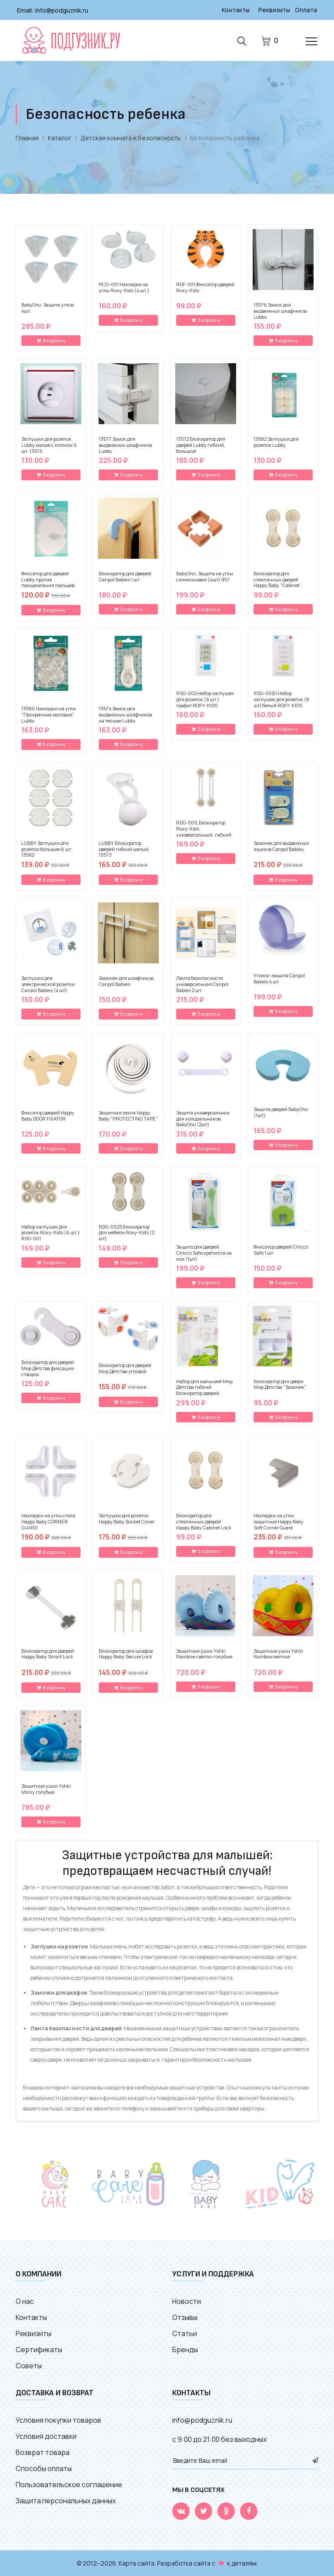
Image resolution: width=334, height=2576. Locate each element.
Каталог (59, 137)
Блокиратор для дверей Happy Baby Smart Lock (47, 1654)
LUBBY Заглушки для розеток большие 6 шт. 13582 (47, 849)
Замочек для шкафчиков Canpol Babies (126, 981)
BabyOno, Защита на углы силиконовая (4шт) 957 (204, 576)
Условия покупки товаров (58, 2419)
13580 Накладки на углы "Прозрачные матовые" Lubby (48, 714)
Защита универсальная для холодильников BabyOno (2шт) (203, 1118)
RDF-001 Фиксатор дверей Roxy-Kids (205, 287)
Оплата (305, 10)
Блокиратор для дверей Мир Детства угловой (125, 1368)
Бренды (185, 2349)
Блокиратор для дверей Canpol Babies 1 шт (125, 576)
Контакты (234, 10)
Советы (29, 2365)
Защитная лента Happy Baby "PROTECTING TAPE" (128, 1115)
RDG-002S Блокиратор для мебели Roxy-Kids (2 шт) (126, 1232)
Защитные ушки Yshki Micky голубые (46, 1789)
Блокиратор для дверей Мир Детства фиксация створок (47, 1368)
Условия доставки (46, 2436)
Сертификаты (39, 2349)
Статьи (184, 2333)
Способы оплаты (44, 2468)
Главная (27, 137)
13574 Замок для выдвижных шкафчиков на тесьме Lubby (125, 714)
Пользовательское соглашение (69, 2484)
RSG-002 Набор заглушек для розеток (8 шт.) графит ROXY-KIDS (205, 699)
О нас (25, 2301)
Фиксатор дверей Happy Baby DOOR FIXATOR (47, 1115)
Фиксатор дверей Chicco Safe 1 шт (281, 1249)
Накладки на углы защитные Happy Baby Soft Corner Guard (279, 1521)
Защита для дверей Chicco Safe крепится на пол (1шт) (204, 1252)
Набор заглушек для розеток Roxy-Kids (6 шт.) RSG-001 (50, 1232)
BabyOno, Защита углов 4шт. (47, 307)
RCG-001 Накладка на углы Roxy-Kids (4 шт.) (124, 287)
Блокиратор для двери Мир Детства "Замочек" (280, 1384)
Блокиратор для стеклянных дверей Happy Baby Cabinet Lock (203, 1521)
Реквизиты (273, 10)
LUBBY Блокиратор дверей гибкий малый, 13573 (124, 849)
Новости (186, 2301)
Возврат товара (43, 2452)
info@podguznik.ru (61, 10)
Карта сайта (136, 2563)
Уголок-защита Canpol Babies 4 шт (279, 978)
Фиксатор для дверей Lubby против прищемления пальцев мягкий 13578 (47, 582)
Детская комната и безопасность (130, 137)
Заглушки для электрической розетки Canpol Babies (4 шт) (48, 984)
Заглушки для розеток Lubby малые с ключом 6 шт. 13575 (49, 444)
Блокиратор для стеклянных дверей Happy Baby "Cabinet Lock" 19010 (277, 582)
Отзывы (184, 2317)
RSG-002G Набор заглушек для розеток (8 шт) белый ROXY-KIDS (281, 699)
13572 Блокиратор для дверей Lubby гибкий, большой (200, 444)
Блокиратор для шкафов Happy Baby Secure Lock (126, 1654)
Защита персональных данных (66, 2500)
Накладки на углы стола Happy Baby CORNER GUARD (48, 1521)
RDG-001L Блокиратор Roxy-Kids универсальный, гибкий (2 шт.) (203, 831)
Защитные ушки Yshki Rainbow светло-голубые (204, 1654)
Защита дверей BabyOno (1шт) (281, 1112)
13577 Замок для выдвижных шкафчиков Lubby (125, 444)
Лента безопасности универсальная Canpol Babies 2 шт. (202, 984)
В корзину (51, 340)
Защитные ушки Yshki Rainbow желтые (278, 1654)
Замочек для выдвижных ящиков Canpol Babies (281, 846)
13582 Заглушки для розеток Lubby (276, 442)
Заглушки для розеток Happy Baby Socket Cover (126, 1518)
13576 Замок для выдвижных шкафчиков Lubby (280, 310)
